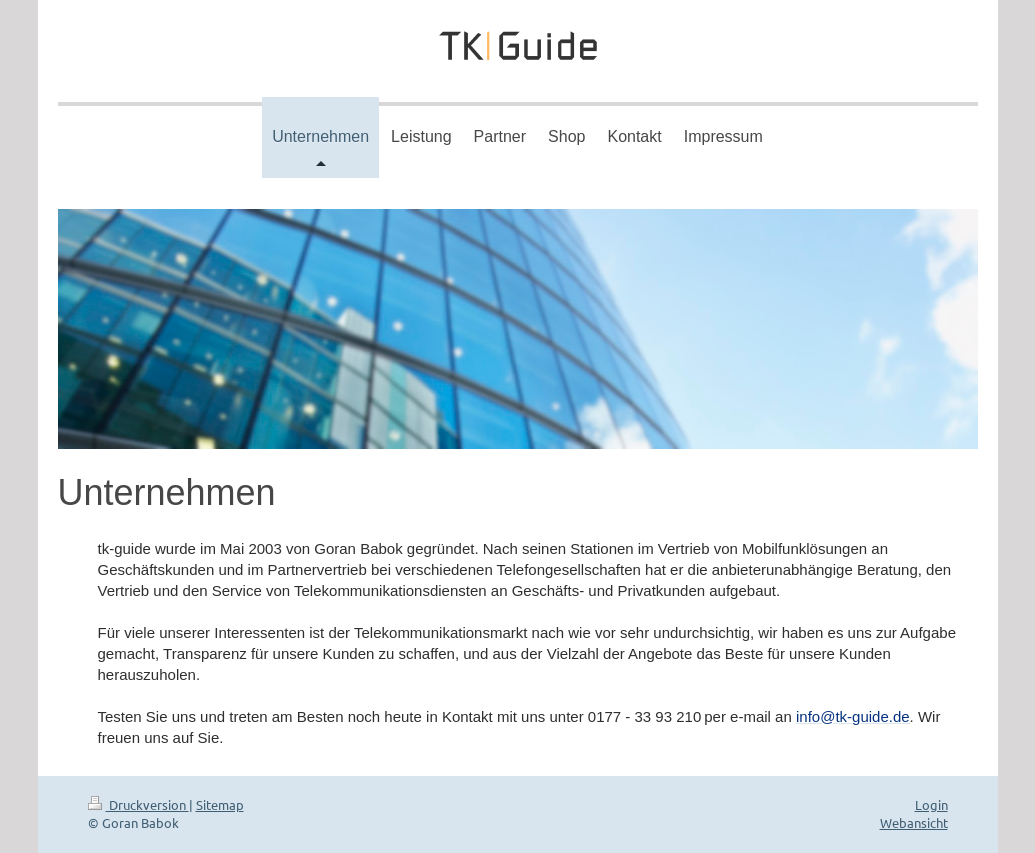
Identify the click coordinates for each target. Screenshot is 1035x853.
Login (931, 804)
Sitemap (220, 804)
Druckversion (138, 804)
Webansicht (914, 822)
